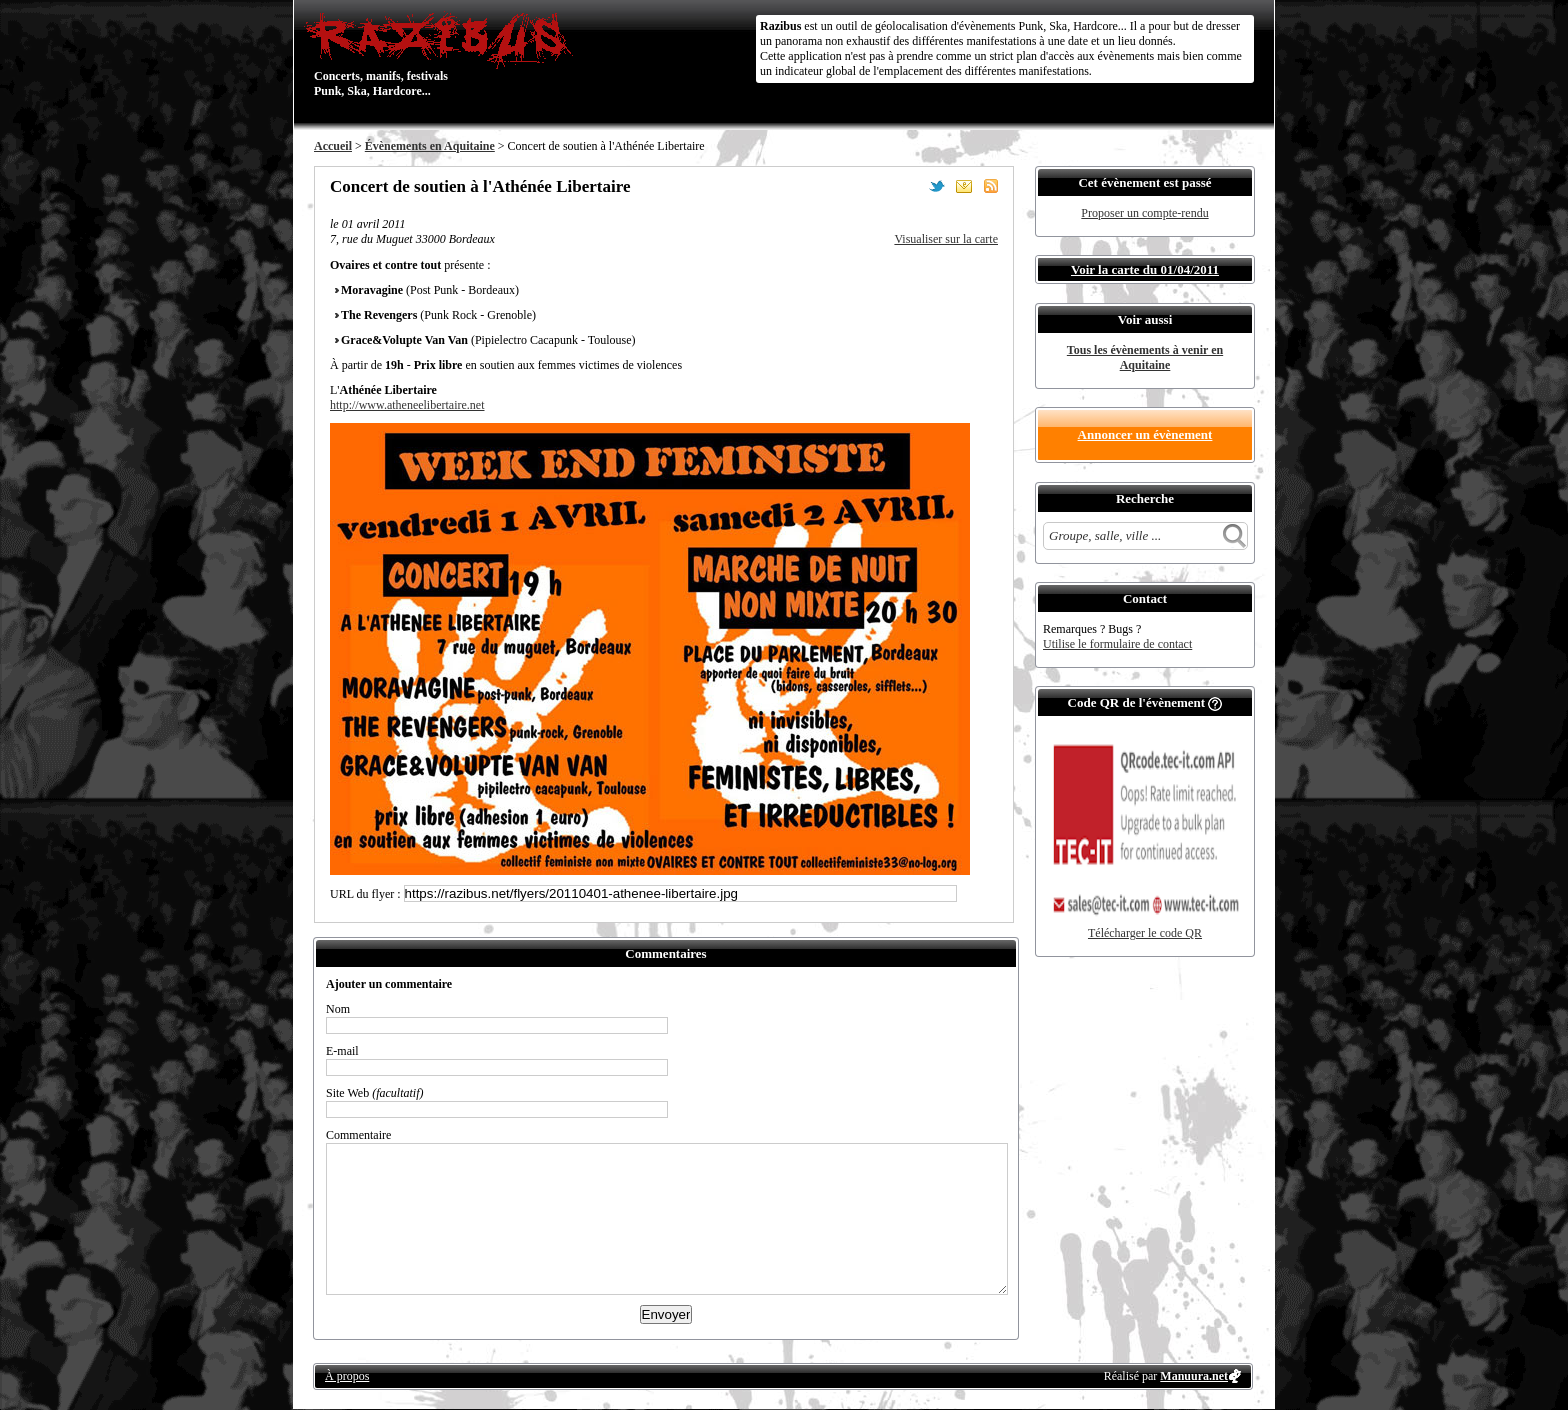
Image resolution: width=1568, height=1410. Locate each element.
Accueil (333, 146)
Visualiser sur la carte (946, 239)
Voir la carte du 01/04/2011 (1145, 269)
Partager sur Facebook (910, 186)
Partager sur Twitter (937, 186)
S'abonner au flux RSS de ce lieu (991, 186)
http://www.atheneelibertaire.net (407, 405)
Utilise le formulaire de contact (1117, 644)
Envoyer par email (964, 186)
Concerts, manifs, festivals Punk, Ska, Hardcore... (443, 54)
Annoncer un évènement (1145, 434)
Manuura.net (1194, 1376)
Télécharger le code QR (1145, 933)
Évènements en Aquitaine (430, 146)
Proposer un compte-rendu (1144, 213)
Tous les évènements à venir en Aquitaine (1145, 357)
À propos (347, 1376)
